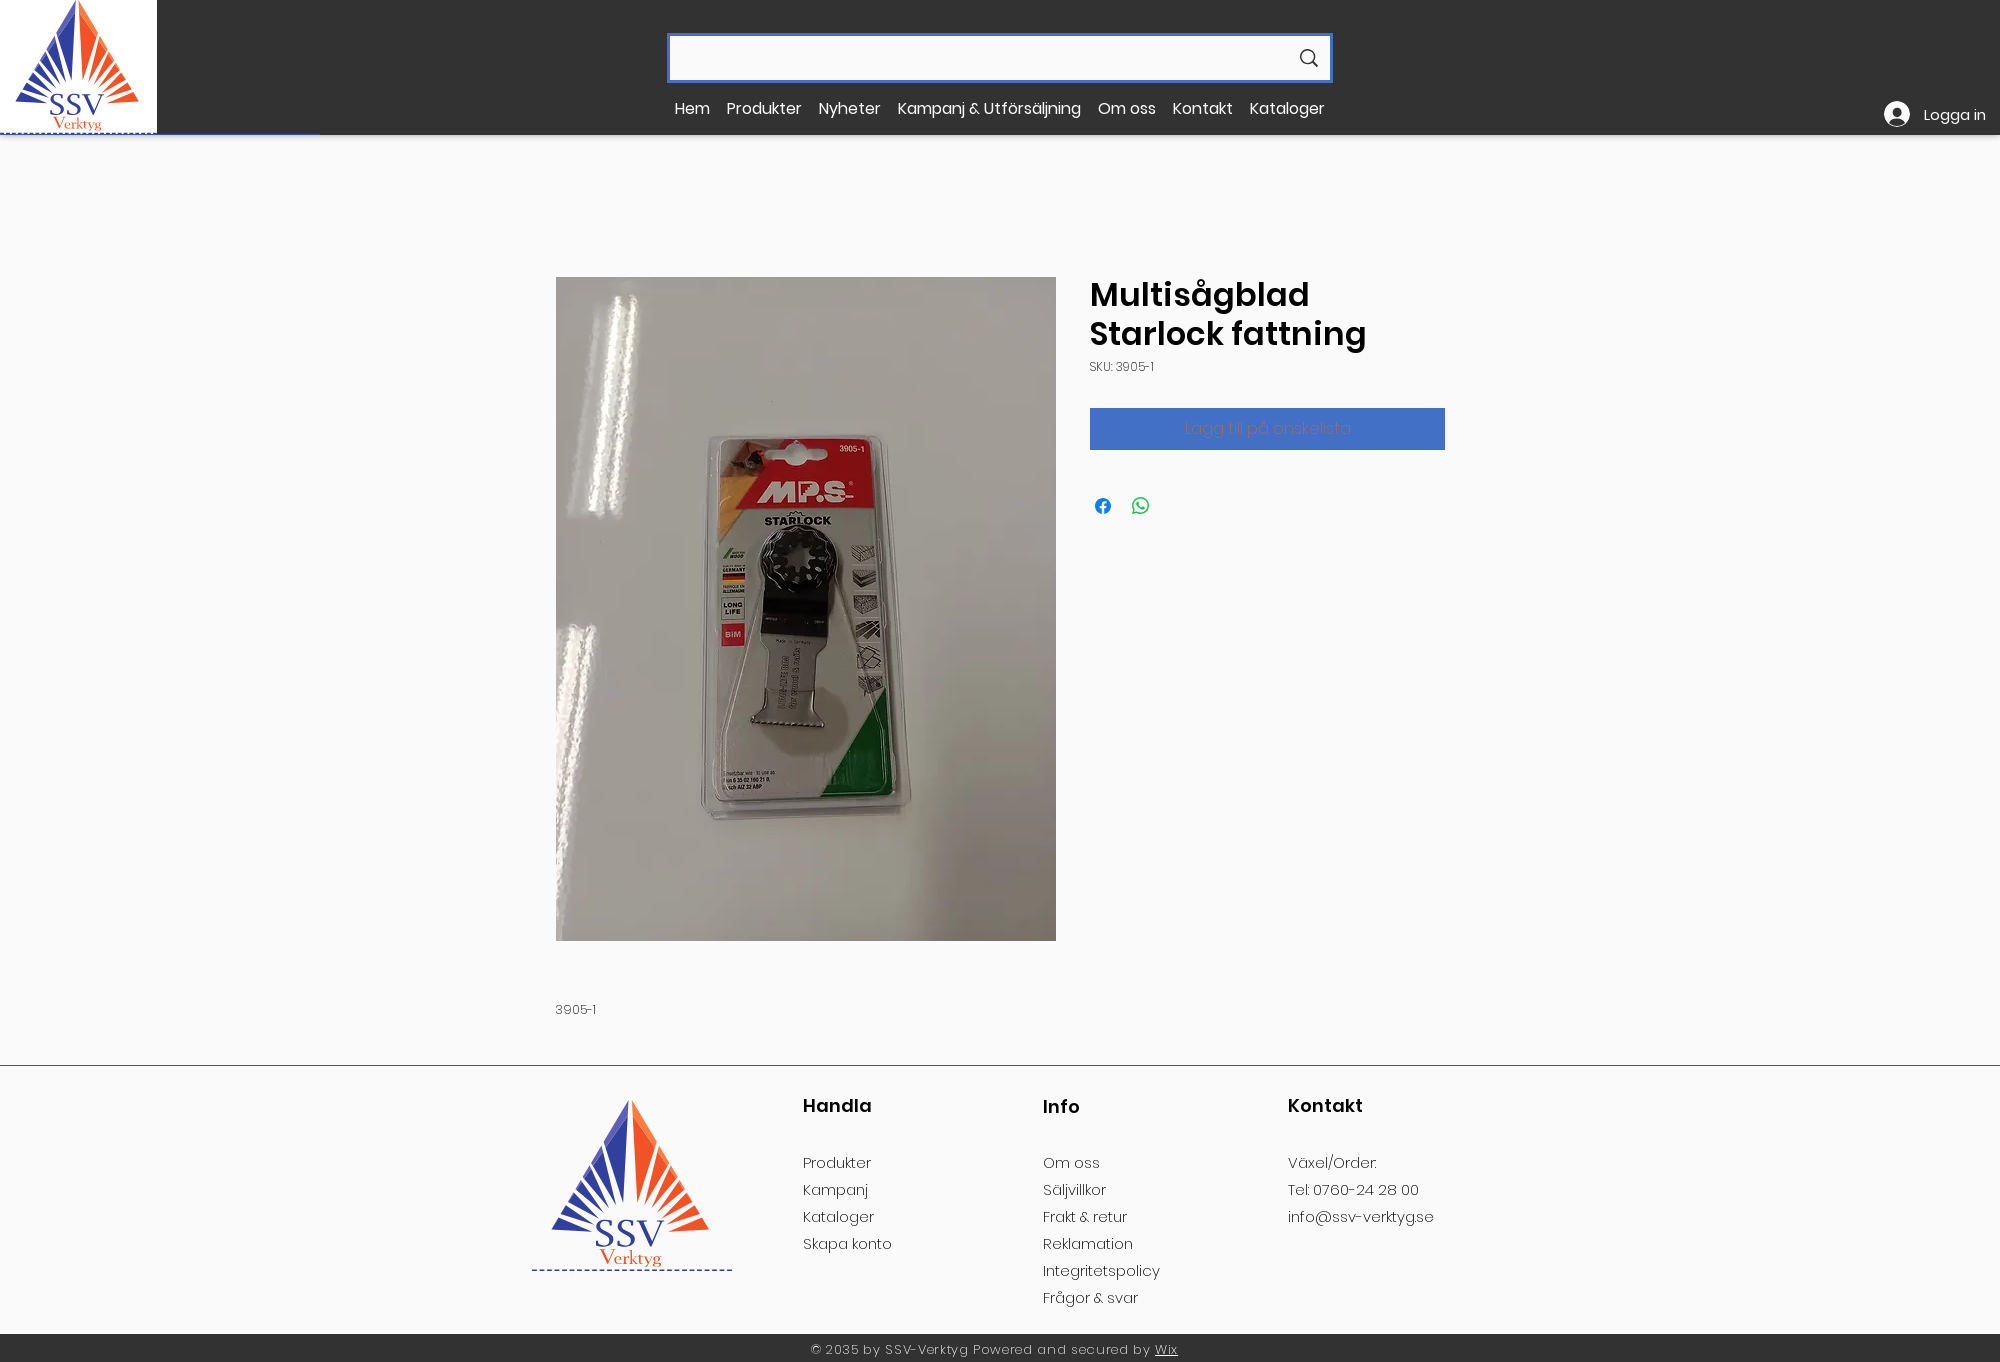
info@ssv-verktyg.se (1361, 1216)
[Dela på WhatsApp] (1141, 506)
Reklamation (1088, 1243)
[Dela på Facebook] (1103, 506)
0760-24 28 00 (1366, 1189)
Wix (1166, 1349)
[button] (765, 108)
